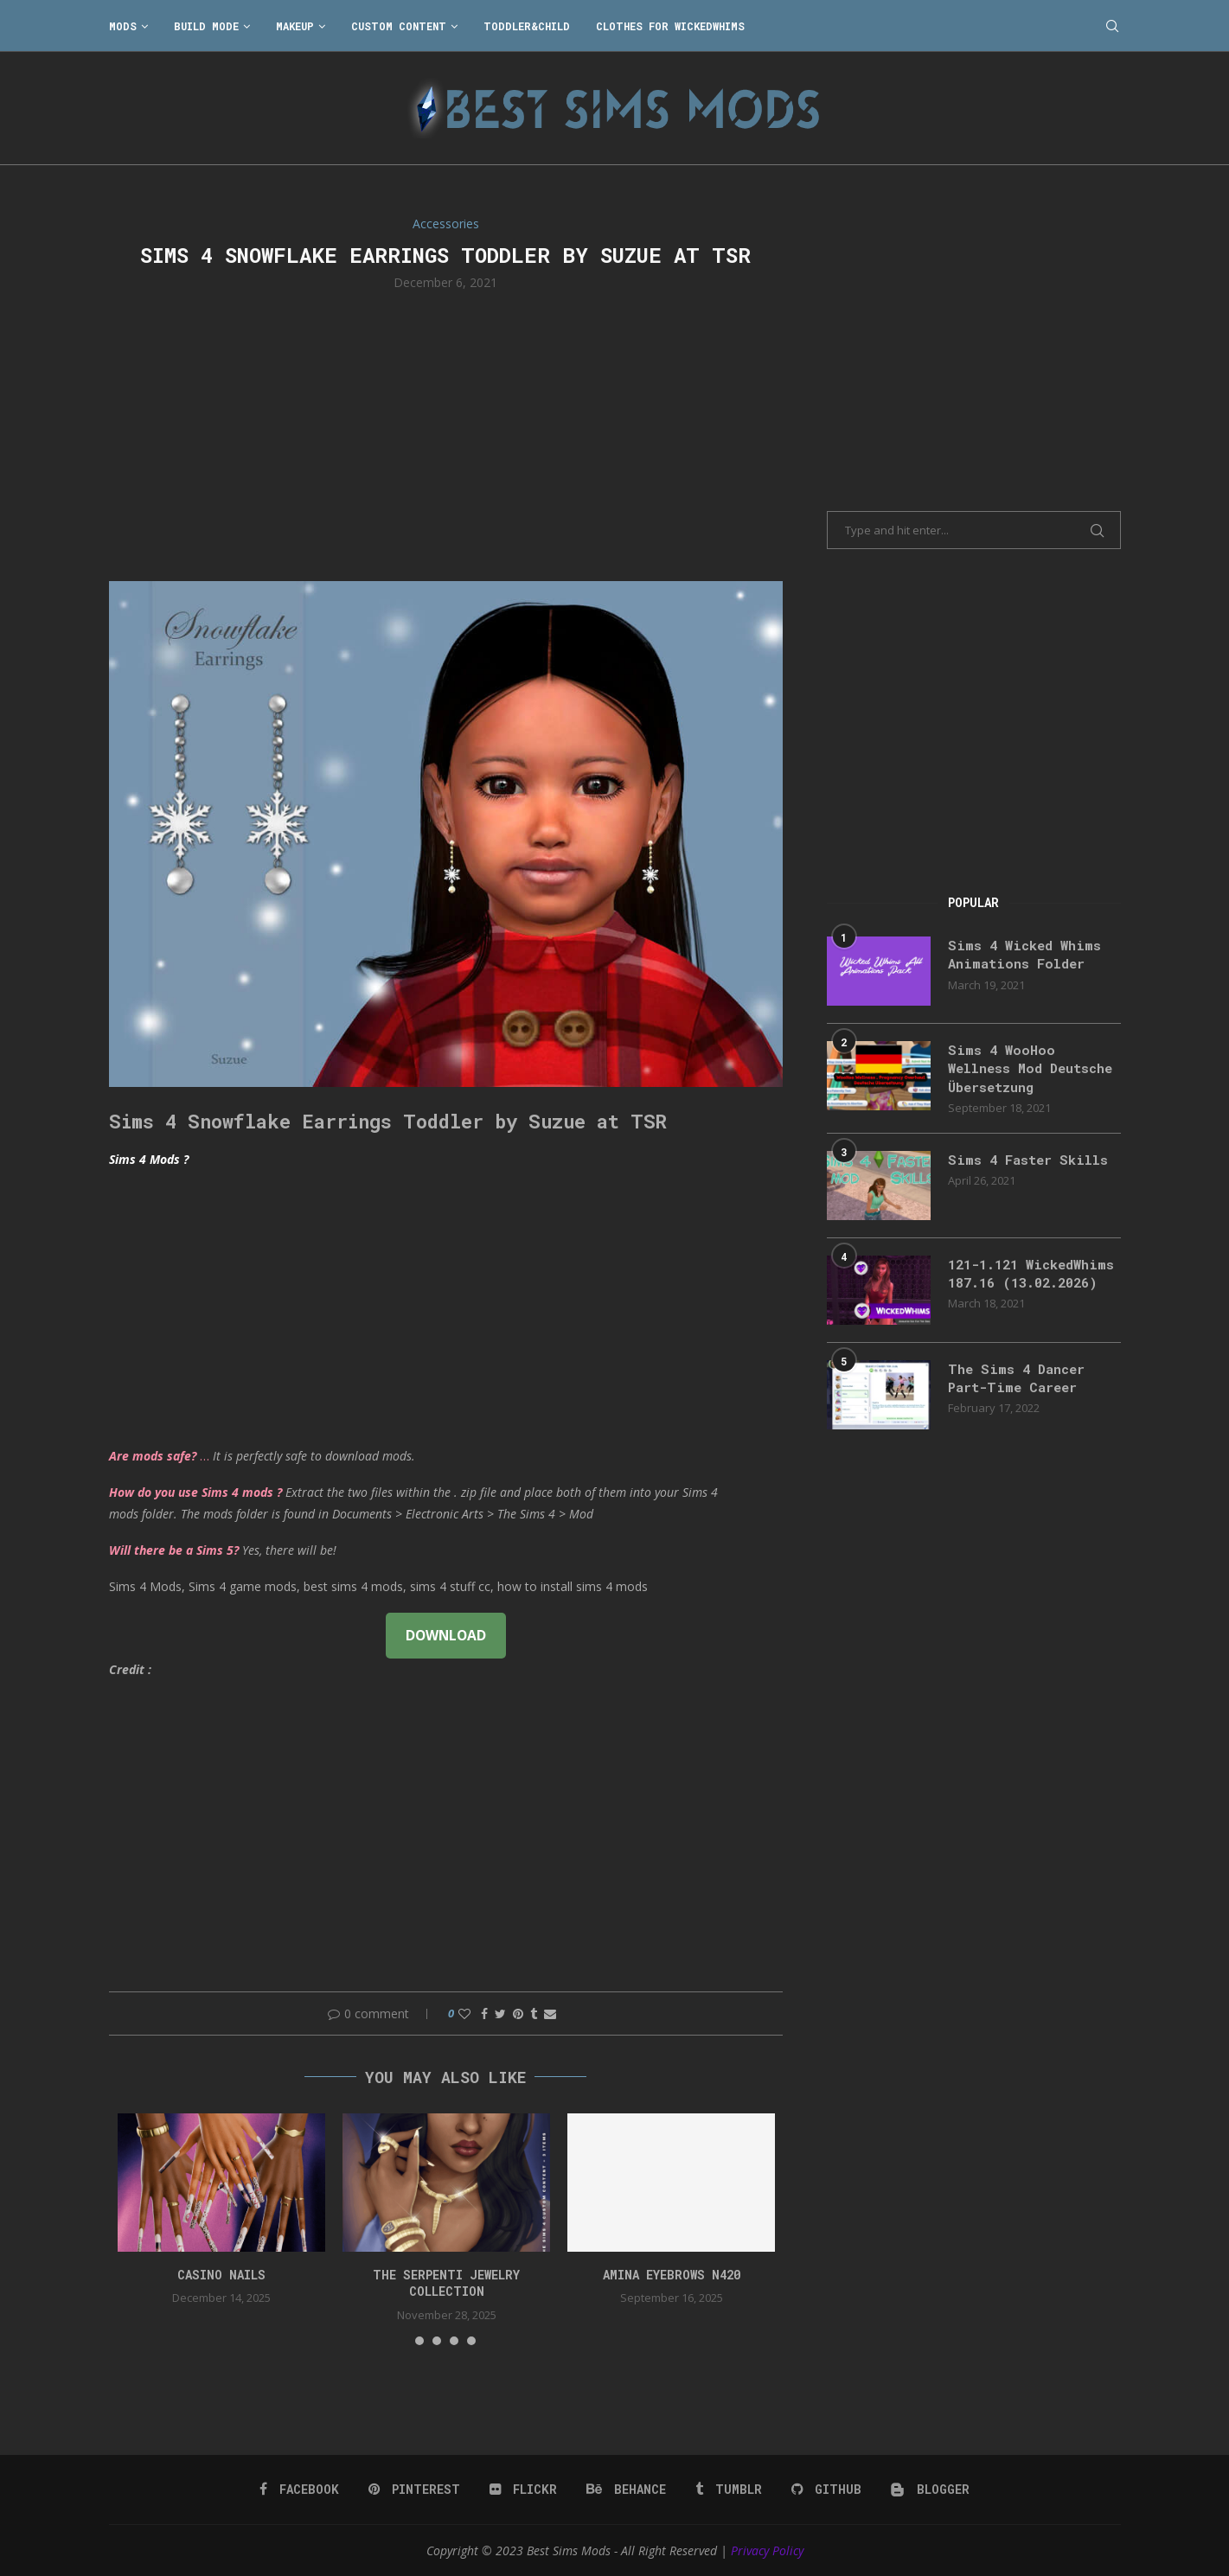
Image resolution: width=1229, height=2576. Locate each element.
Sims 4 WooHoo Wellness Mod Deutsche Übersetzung (1030, 1069)
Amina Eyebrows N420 (671, 2274)
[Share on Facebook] (484, 2013)
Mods (123, 26)
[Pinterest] (417, 2489)
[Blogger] (927, 2489)
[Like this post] (464, 2013)
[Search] (1112, 26)
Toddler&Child (526, 26)
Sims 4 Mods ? (149, 1159)
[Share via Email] (550, 2013)
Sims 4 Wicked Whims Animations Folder (1028, 955)
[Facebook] (303, 2489)
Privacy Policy (767, 2550)
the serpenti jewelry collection (446, 2283)
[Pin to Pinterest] (518, 2013)
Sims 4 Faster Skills (1031, 1163)
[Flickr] (525, 2489)
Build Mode (206, 26)
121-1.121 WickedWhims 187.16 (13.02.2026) (1023, 1286)
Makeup (295, 26)
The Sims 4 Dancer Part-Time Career (1020, 1389)
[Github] (825, 2489)
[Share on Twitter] (500, 2013)
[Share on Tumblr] (533, 2013)
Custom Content (398, 26)
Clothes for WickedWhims (670, 26)
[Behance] (627, 2489)
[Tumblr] (728, 2489)
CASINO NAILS (221, 2274)
